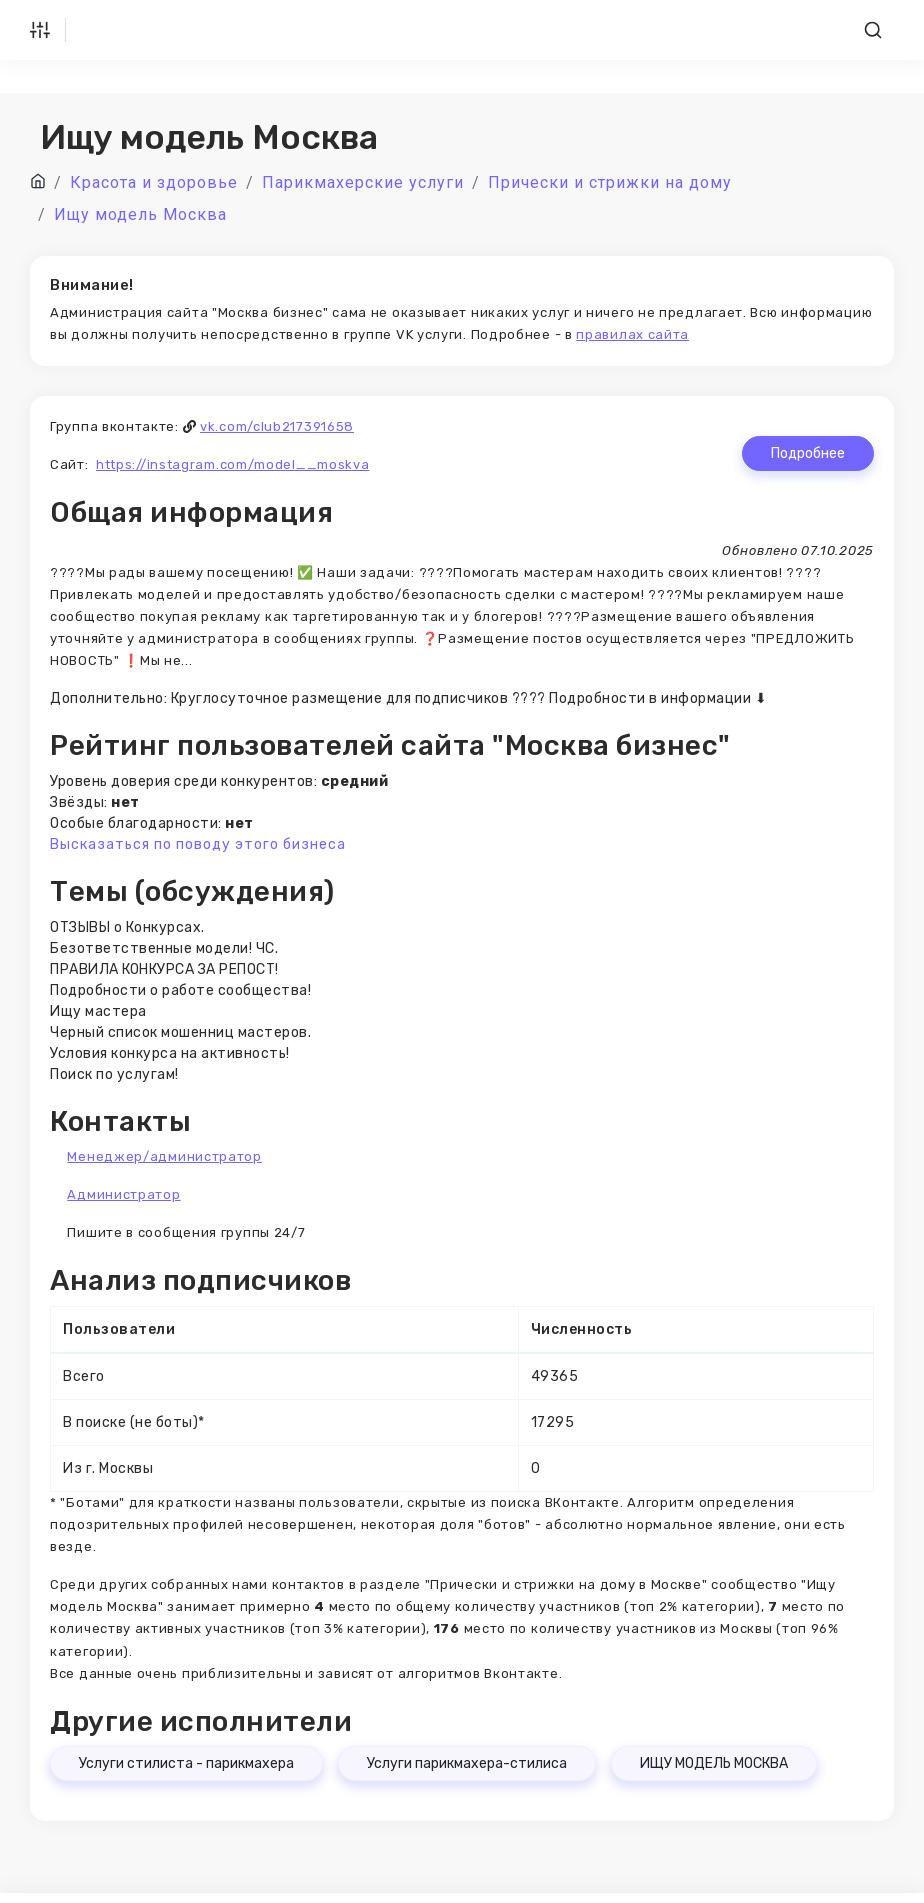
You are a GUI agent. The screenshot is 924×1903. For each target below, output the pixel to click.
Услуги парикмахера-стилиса (467, 1763)
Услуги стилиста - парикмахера (186, 1763)
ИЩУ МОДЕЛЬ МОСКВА (714, 1763)
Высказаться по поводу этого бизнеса (198, 844)
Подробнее (808, 453)
